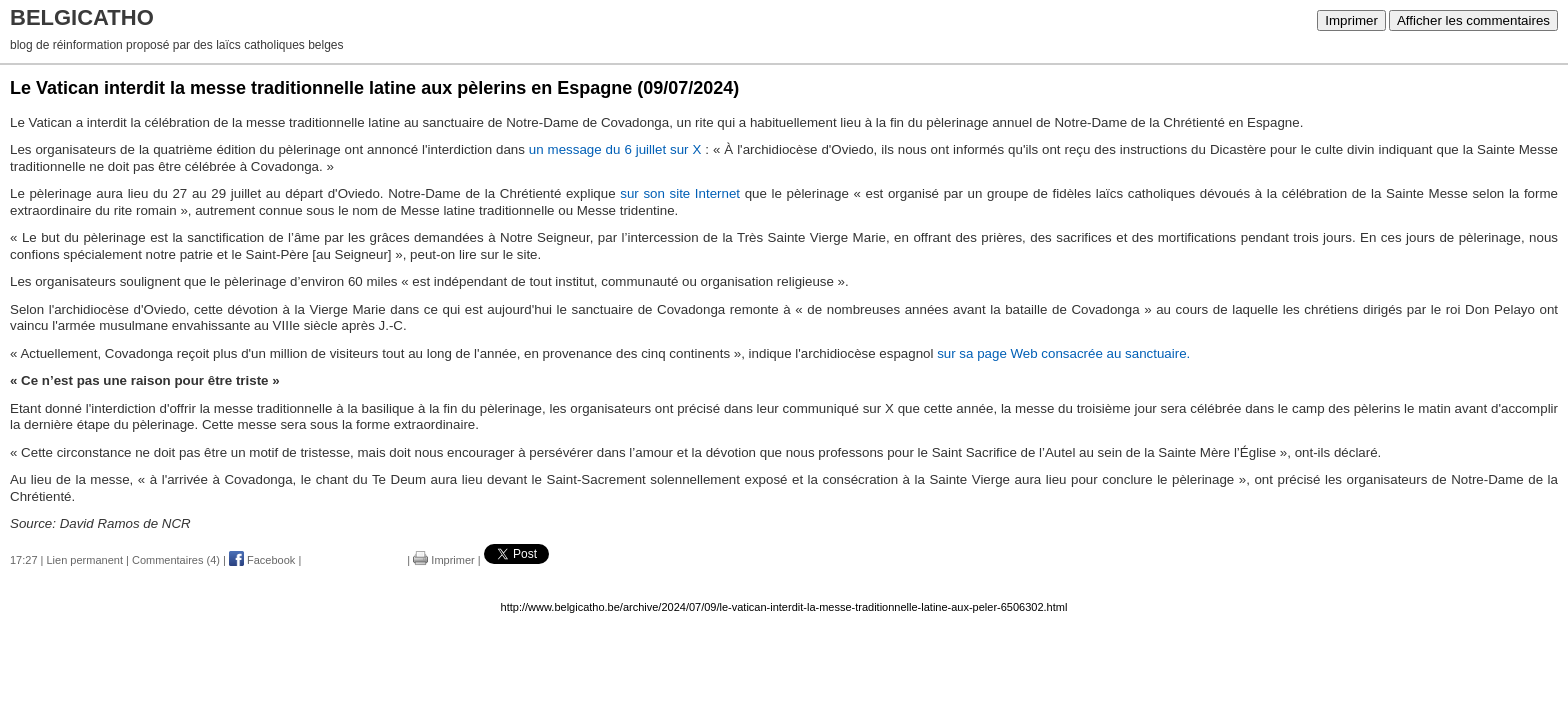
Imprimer (1351, 20)
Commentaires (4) (176, 560)
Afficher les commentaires (1473, 20)
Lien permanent (85, 560)
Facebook (262, 560)
